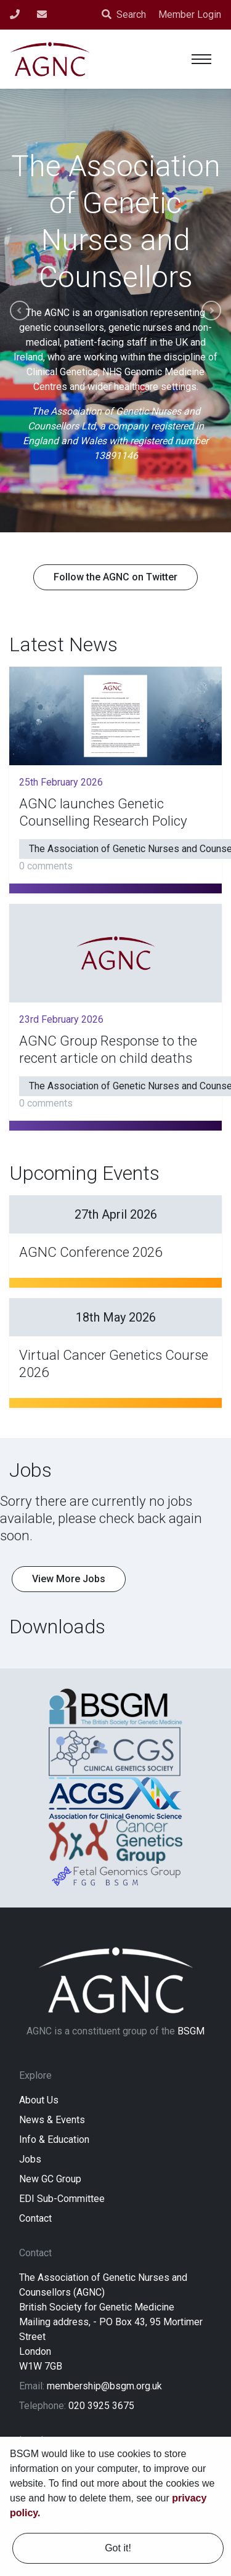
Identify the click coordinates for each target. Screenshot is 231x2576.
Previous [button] (20, 310)
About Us (39, 2100)
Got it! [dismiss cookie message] (118, 2548)
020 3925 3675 (101, 2405)
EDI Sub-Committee (62, 2198)
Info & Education (54, 2139)
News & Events (52, 2120)
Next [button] (211, 310)
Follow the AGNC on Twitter (115, 577)
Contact (35, 2218)
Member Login (189, 14)
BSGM (191, 2031)
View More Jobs (68, 1579)
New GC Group (50, 2179)
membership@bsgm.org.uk (104, 2386)
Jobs (30, 2159)
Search (124, 14)
